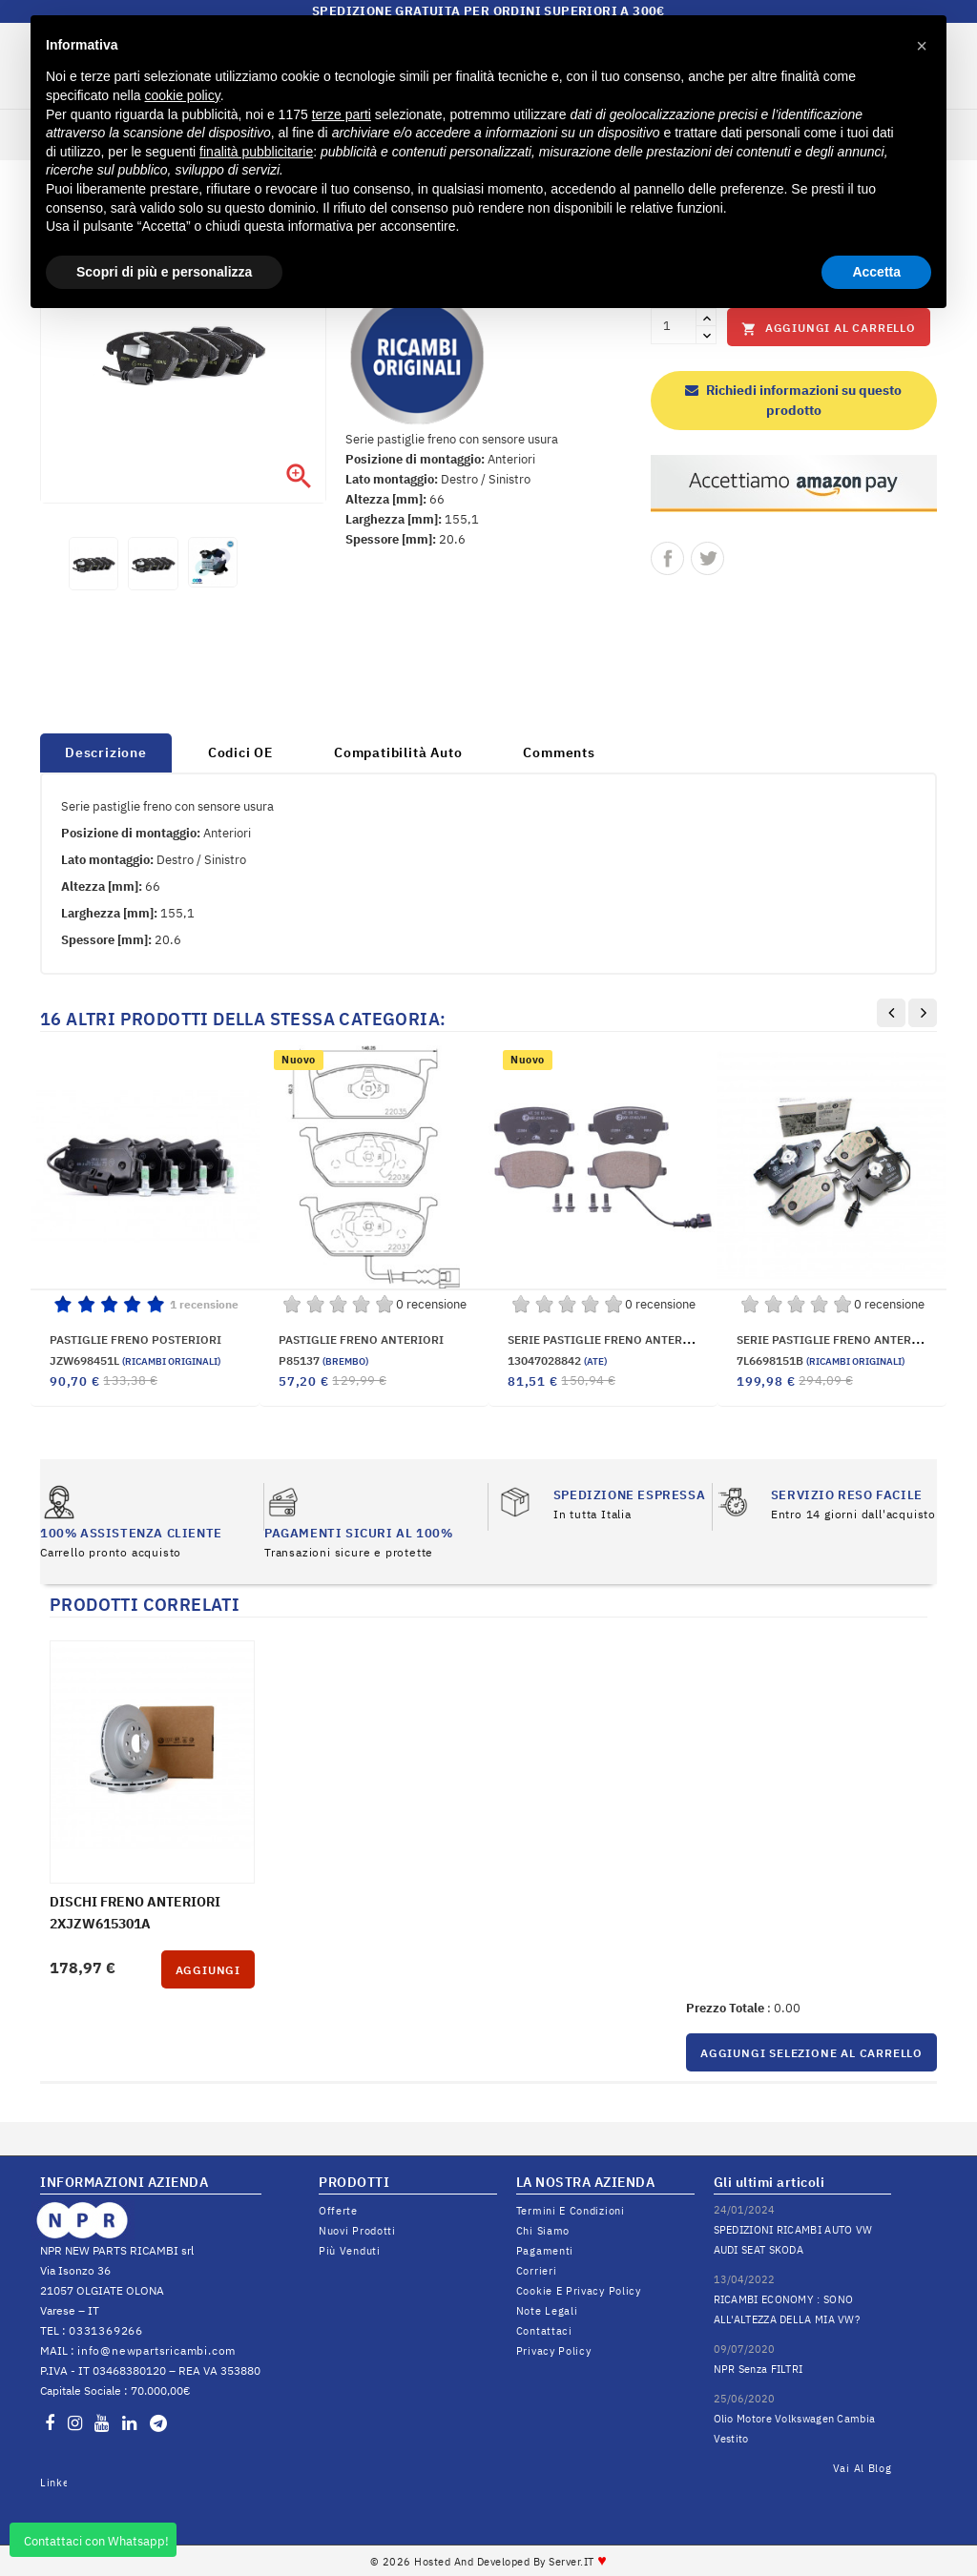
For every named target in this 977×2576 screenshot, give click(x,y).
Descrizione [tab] (106, 752)
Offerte (338, 2210)
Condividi (667, 558)
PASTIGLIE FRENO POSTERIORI (135, 1339)
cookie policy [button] (182, 95)
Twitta (707, 558)
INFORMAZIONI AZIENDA (124, 2182)
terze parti (341, 114)
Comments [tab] (558, 752)
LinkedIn (53, 2482)
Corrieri (536, 2270)
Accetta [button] (876, 271)
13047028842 (557, 1360)
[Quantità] (673, 326)
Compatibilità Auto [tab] (398, 752)
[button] (921, 46)
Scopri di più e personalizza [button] (164, 271)
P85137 (323, 1360)
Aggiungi (208, 1970)
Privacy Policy (554, 2351)
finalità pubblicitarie (256, 151)
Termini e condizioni (570, 2210)
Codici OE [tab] (240, 752)
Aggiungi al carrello (828, 328)
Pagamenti (544, 2250)
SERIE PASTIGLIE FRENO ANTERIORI (837, 1339)
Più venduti (350, 2250)
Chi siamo (543, 2230)
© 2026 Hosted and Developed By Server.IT (489, 2561)
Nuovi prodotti (357, 2230)
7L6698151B (820, 1360)
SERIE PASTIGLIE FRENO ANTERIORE (609, 1339)
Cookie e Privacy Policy (578, 2291)
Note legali (547, 2311)
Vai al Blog (862, 2468)
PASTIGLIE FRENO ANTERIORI (361, 1339)
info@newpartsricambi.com (156, 2350)
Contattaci (544, 2331)
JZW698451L (135, 1360)
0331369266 (106, 2330)
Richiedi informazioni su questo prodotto (793, 400)
